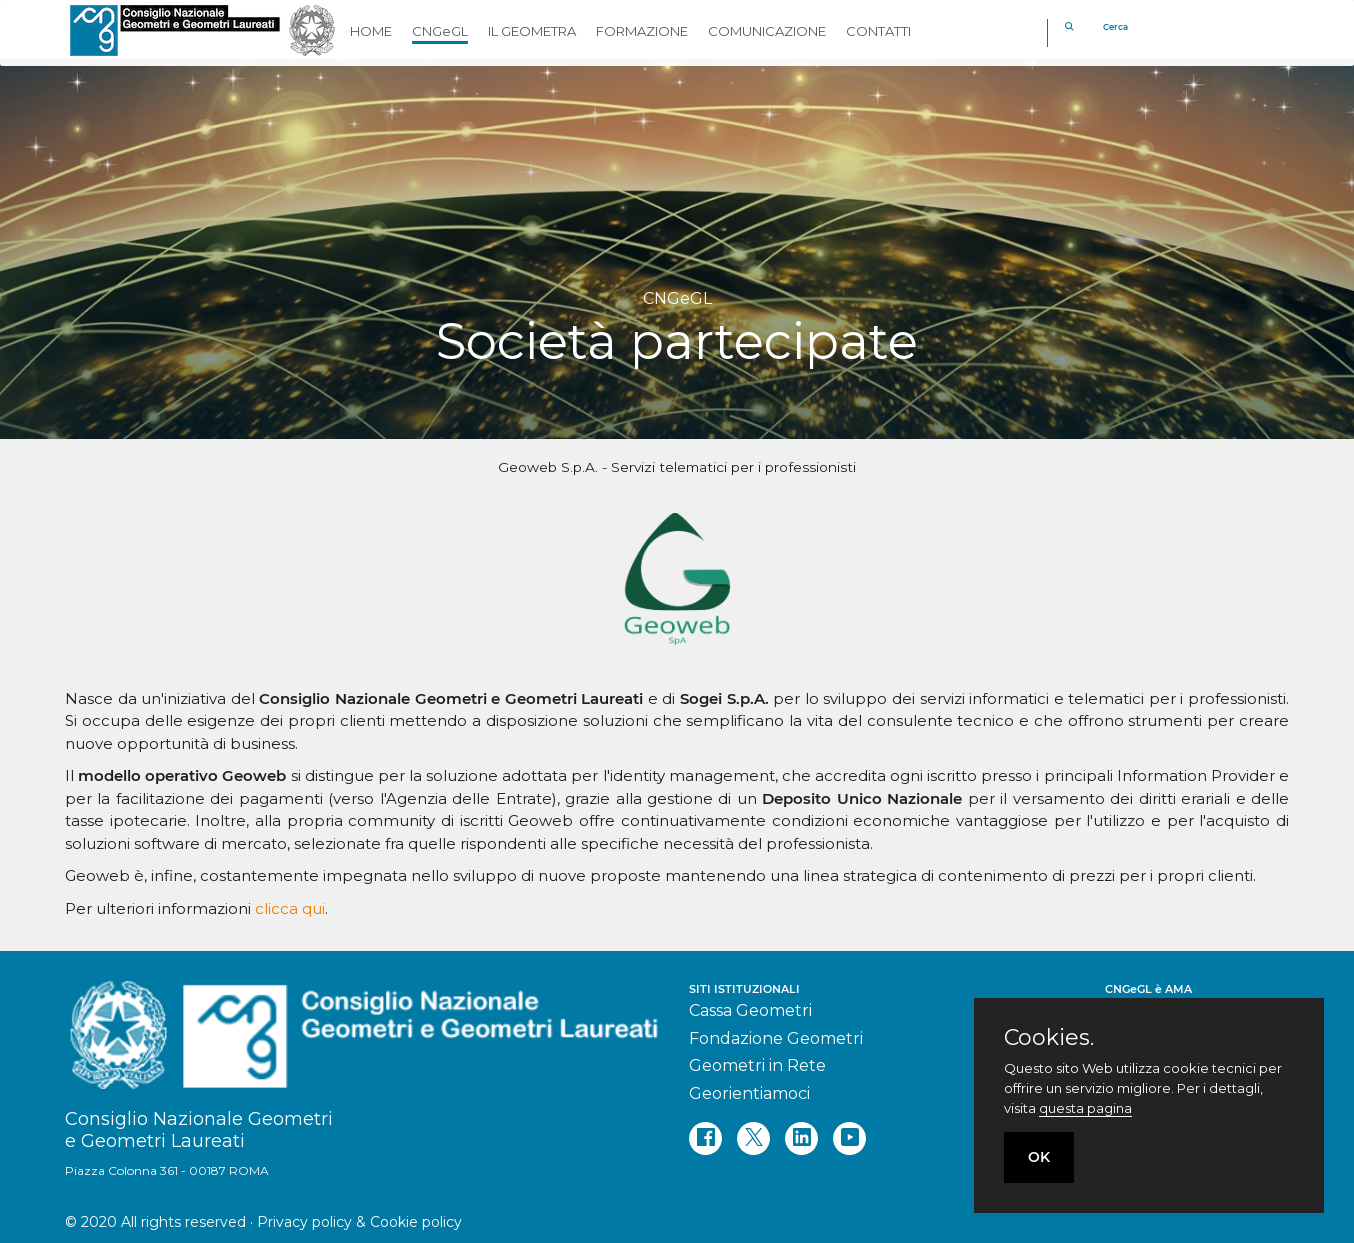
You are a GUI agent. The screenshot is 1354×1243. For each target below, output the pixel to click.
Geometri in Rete (757, 1065)
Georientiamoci (749, 1093)
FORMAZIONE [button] (642, 31)
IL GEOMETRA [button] (532, 31)
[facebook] (705, 1138)
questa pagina (1085, 1108)
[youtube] (849, 1138)
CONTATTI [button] (878, 31)
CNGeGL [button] (440, 31)
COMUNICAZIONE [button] (767, 31)
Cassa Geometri (750, 1010)
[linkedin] (801, 1138)
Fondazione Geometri (776, 1038)
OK (1039, 1157)
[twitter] (753, 1138)
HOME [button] (371, 31)
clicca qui (290, 908)
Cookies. (1049, 1038)
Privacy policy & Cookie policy (359, 1222)
